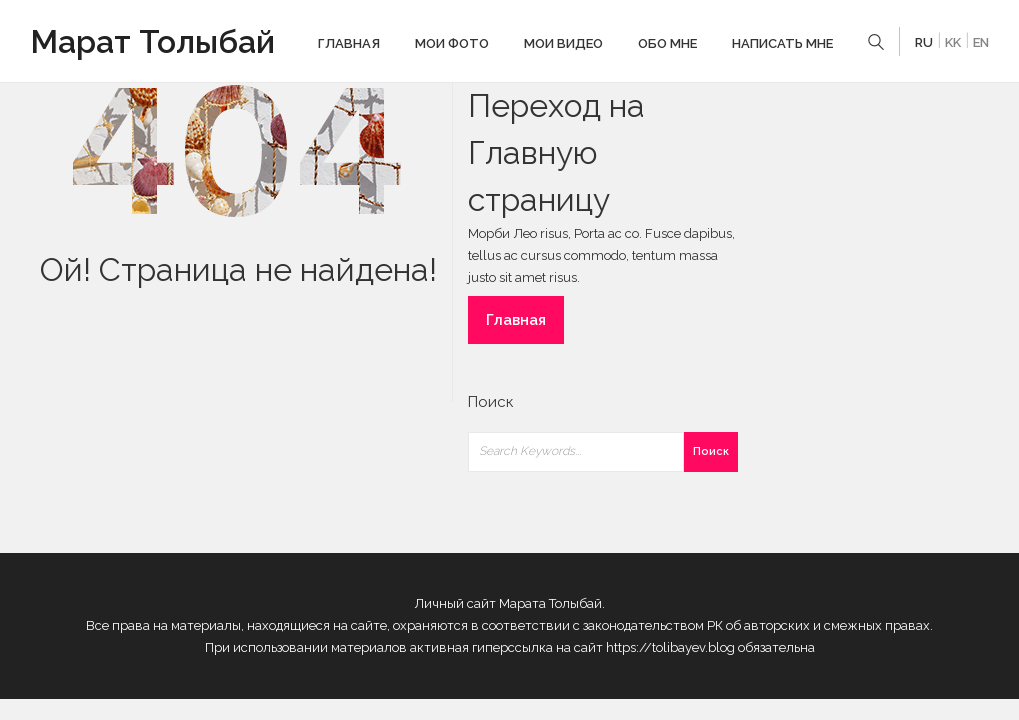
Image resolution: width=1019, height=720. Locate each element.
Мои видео (563, 43)
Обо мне (667, 43)
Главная (349, 43)
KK (953, 42)
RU (924, 42)
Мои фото (452, 43)
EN (981, 42)
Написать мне (782, 43)
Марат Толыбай (152, 41)
